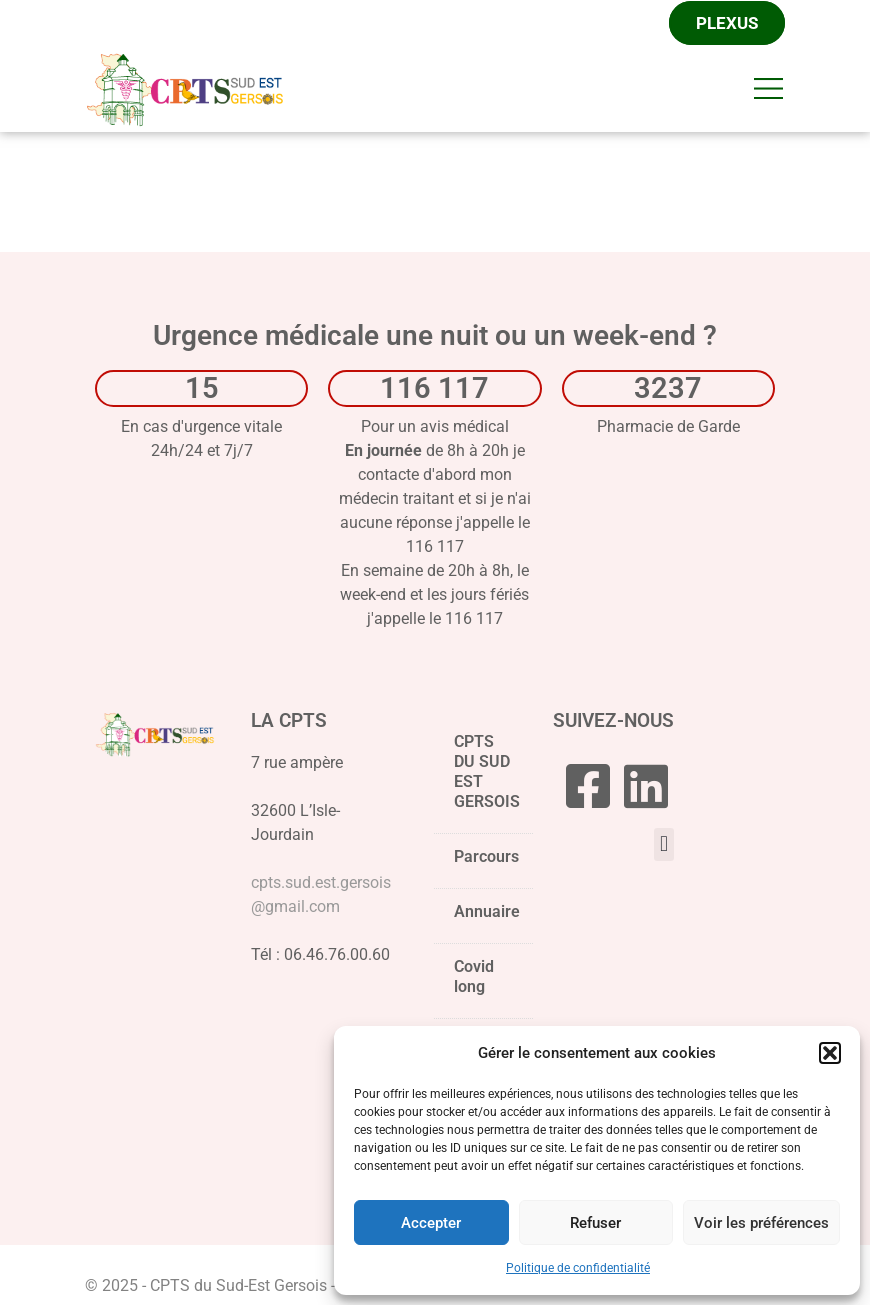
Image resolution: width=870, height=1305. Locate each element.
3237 (668, 390)
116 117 (434, 390)
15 (202, 390)
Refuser (595, 1223)
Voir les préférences (761, 1223)
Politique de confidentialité (578, 1268)
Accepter (431, 1223)
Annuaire (487, 913)
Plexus (727, 24)
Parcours (486, 864)
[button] (830, 1053)
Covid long (474, 978)
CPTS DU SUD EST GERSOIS (487, 779)
